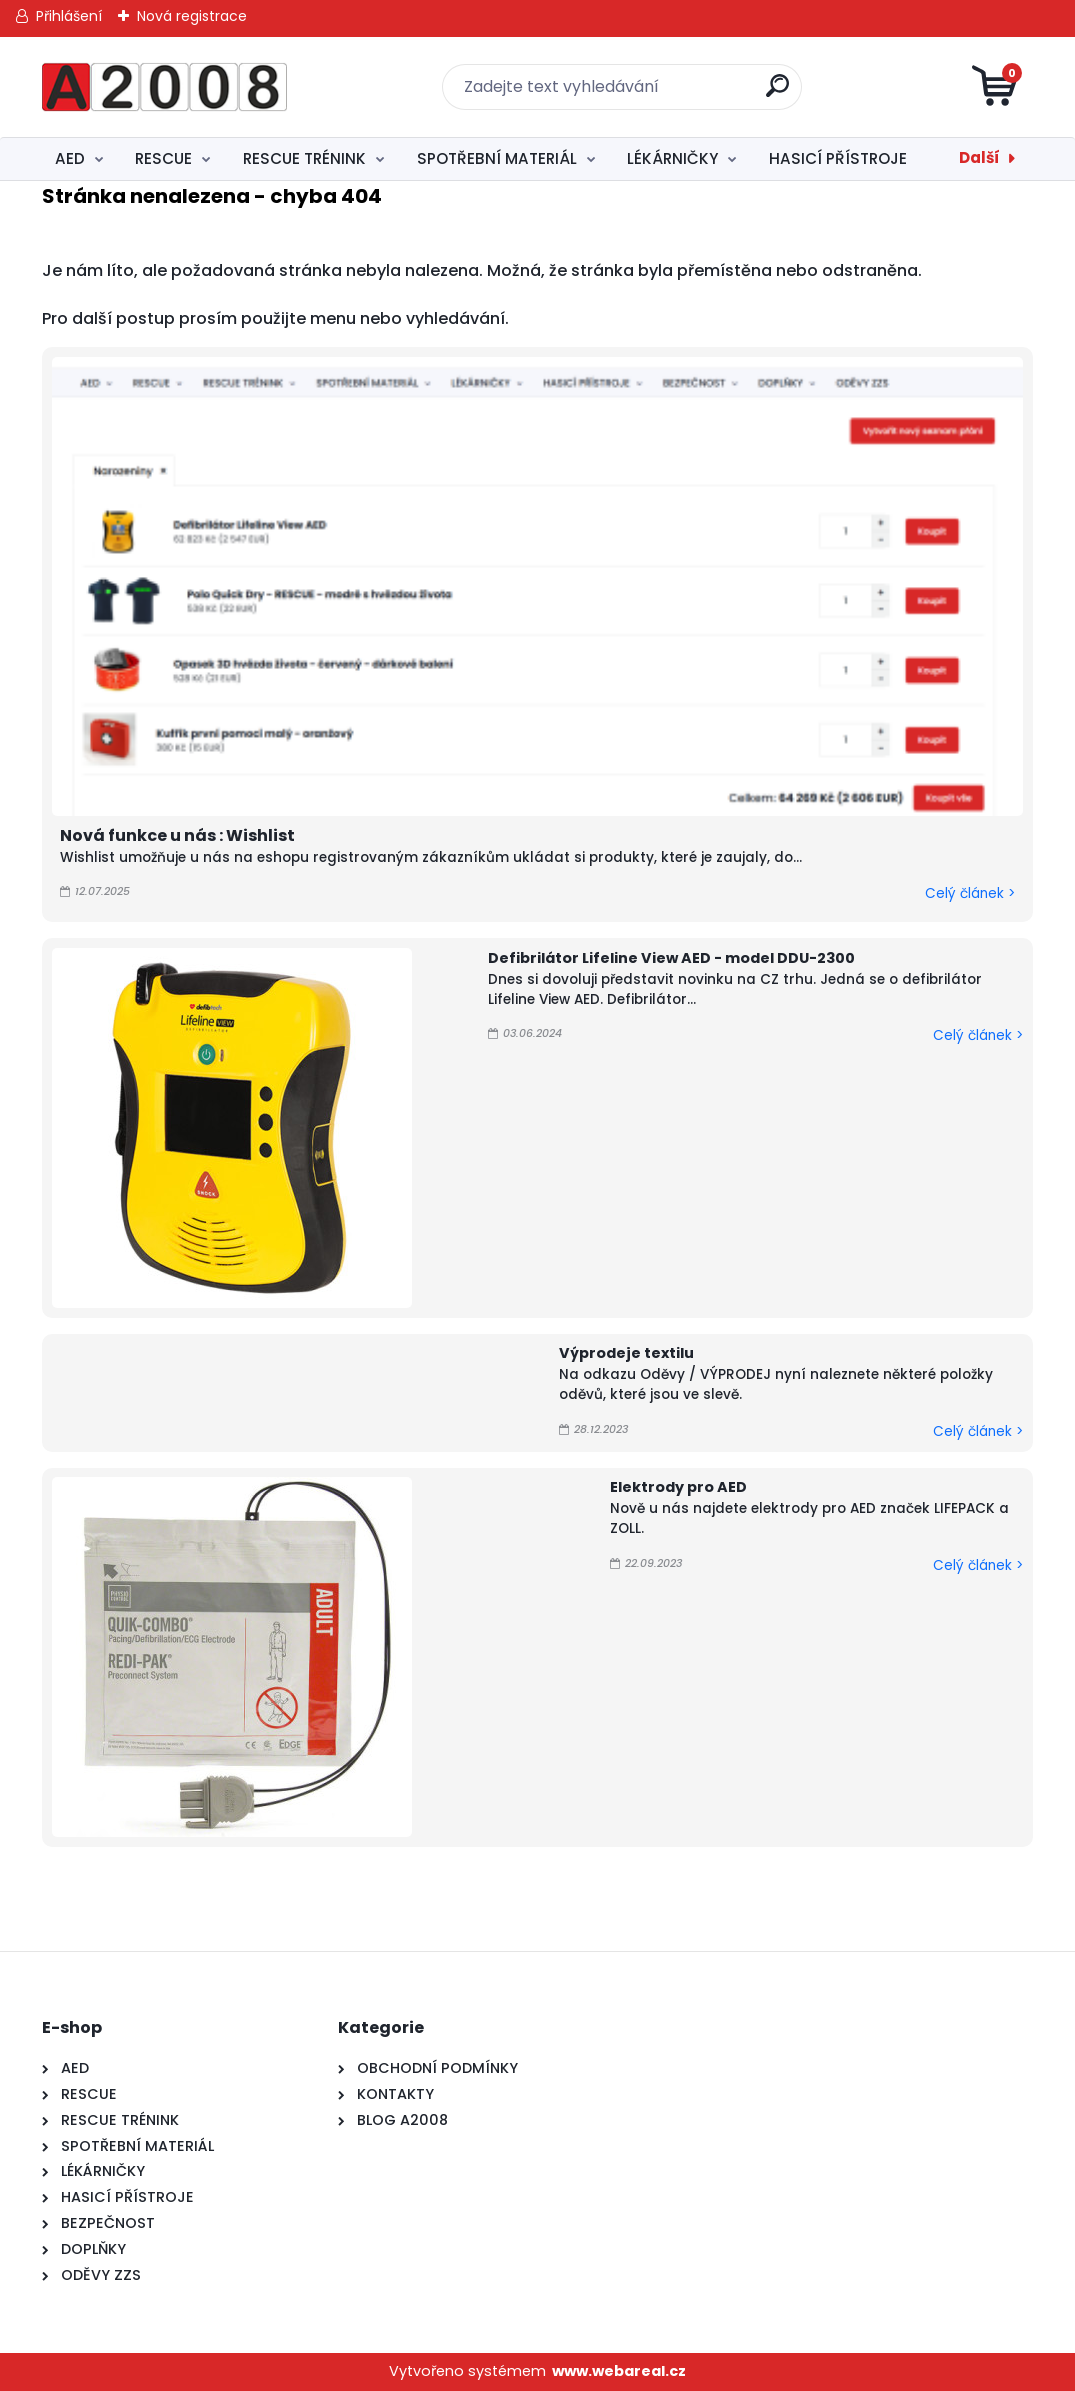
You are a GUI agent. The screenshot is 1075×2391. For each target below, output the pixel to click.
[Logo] (164, 87)
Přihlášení (69, 16)
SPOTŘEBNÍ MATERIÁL (497, 158)
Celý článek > (970, 893)
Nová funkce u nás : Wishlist (177, 835)
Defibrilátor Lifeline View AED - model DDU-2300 (671, 958)
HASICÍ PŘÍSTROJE (838, 158)
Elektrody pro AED (678, 1487)
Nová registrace (192, 16)
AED (70, 158)
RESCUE (163, 158)
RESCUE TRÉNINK (304, 158)
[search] (777, 93)
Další (979, 157)
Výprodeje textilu (626, 1353)
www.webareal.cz (619, 2371)
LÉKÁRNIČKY (672, 158)
